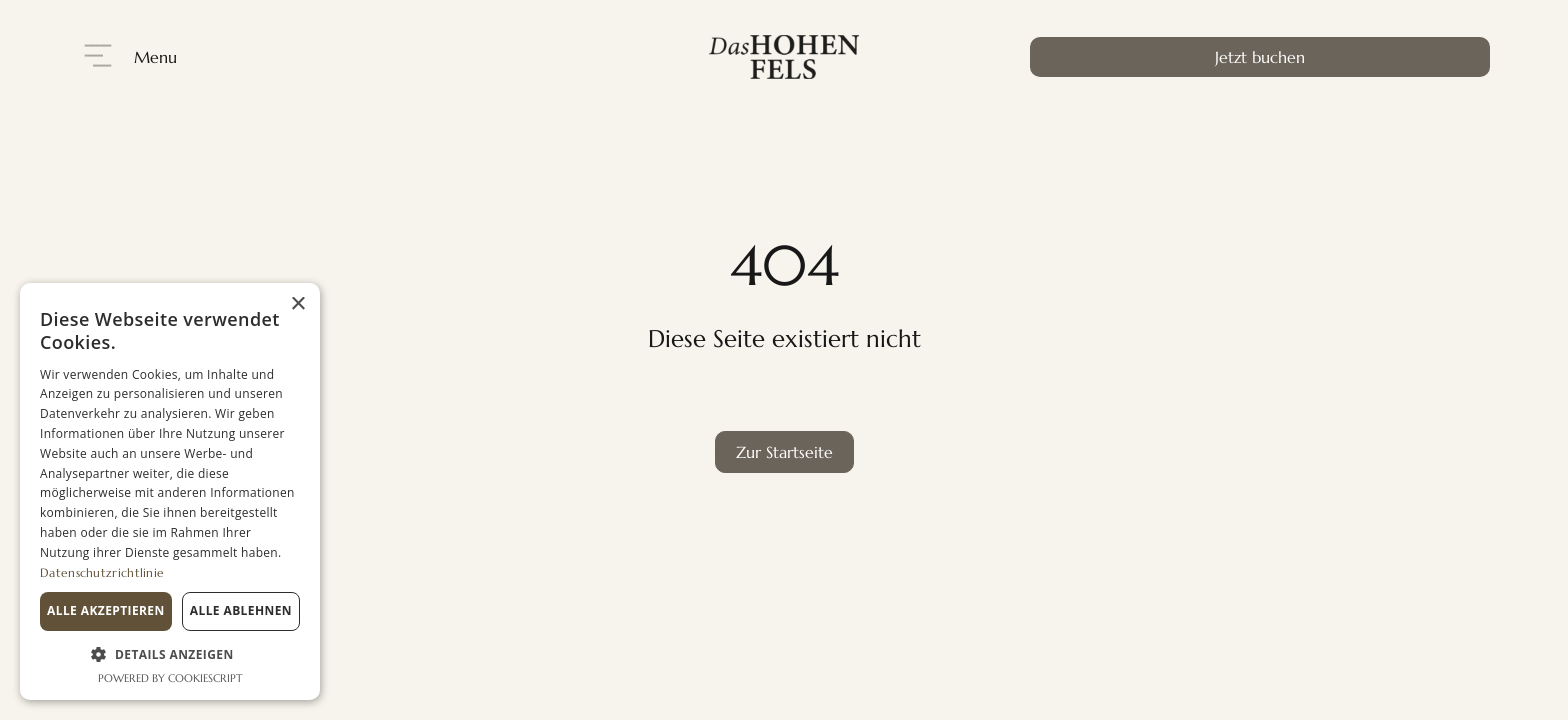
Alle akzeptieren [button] (106, 610)
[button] (170, 654)
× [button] (297, 304)
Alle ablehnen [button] (241, 610)
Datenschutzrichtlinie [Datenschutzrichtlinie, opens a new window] (102, 572)
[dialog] (170, 491)
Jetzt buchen (1260, 57)
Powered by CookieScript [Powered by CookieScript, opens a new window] (170, 678)
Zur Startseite (784, 452)
